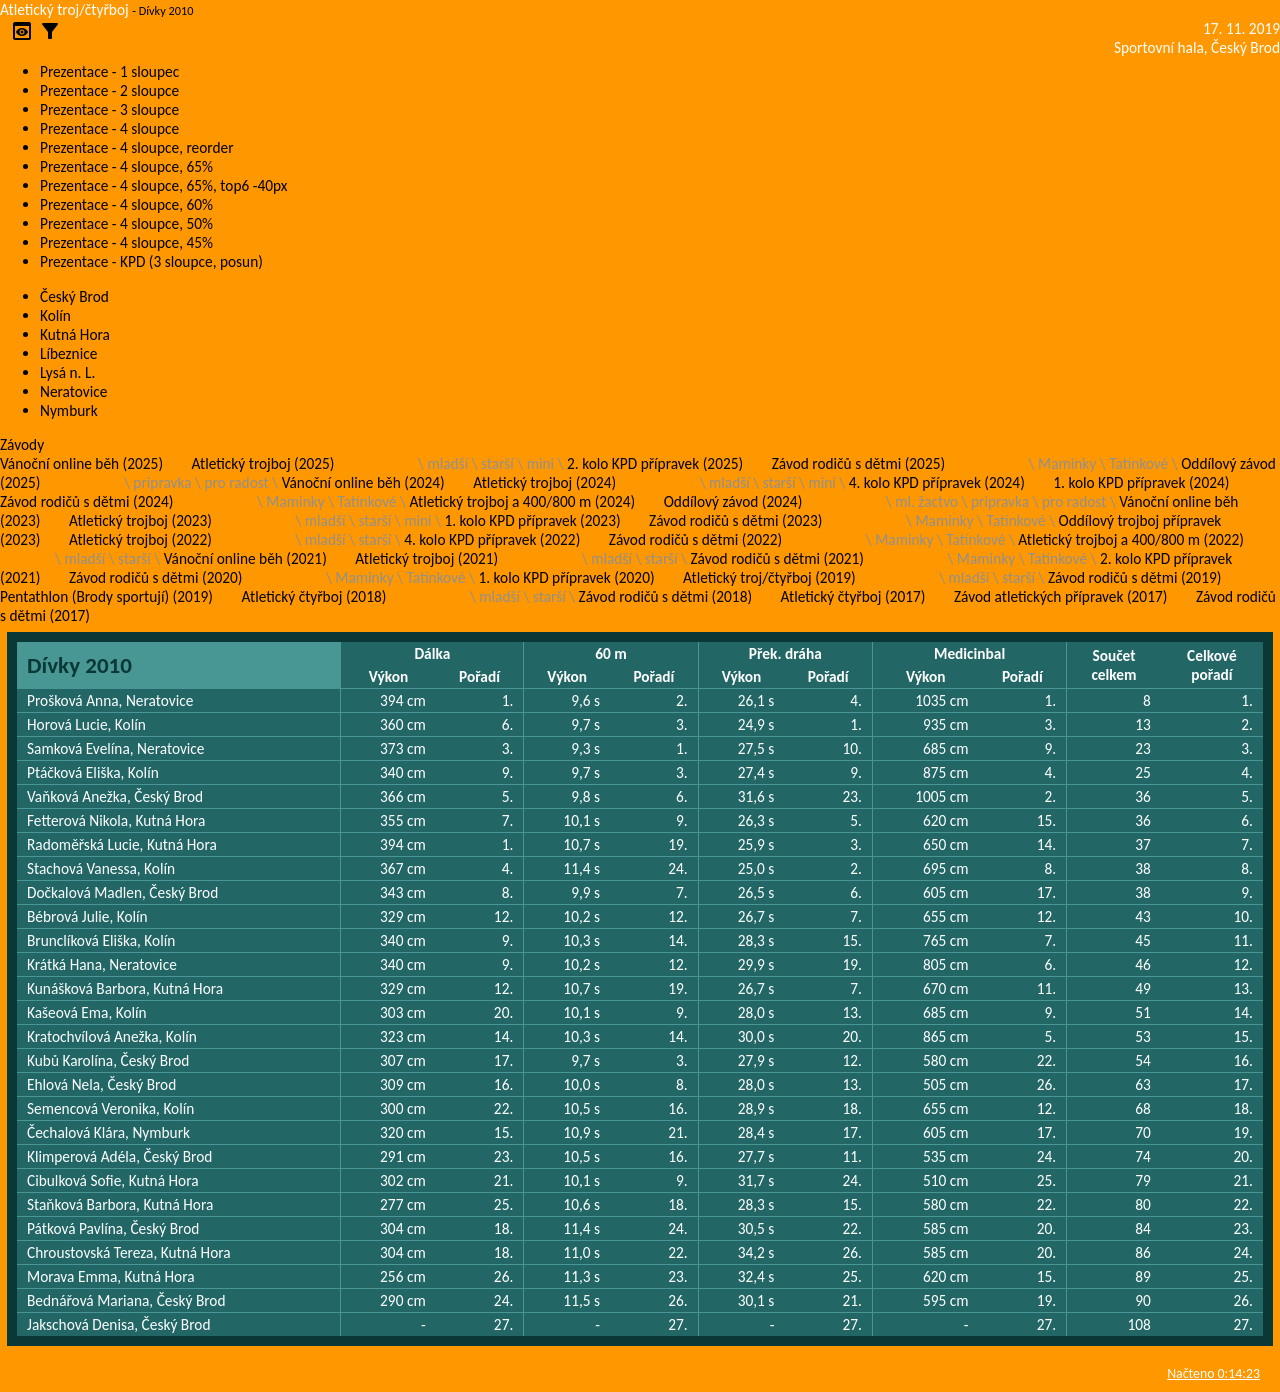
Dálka (432, 653)
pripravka (162, 482)
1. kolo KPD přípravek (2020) (566, 577)
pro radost (236, 482)
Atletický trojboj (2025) (263, 463)
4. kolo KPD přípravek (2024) (937, 482)
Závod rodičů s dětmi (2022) (695, 539)
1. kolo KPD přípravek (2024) (1141, 482)
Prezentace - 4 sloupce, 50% (126, 223)
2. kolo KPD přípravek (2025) (655, 463)
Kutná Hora (75, 334)
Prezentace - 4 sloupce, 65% (126, 166)
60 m (611, 653)
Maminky (1067, 463)
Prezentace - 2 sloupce (109, 90)
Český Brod (74, 296)
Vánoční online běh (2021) (245, 558)
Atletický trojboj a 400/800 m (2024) (523, 501)
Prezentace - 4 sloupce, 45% (126, 242)
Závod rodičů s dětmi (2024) (86, 501)
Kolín (55, 315)
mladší (447, 463)
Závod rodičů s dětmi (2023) (735, 520)
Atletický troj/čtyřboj (64, 9)
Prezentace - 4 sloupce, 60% (126, 204)
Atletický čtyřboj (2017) (853, 596)
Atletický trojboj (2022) (140, 539)
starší (497, 463)
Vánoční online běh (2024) (363, 482)
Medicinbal (969, 653)
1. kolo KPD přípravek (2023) (532, 520)
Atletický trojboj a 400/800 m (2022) (1131, 539)
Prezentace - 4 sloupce (109, 128)
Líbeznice (68, 353)
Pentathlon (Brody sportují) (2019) (106, 596)
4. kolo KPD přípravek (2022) (492, 539)
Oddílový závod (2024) (733, 501)
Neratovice (73, 391)
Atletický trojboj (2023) (140, 520)
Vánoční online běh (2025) (81, 463)
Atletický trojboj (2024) (544, 482)
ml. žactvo (926, 501)
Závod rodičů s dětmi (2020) (155, 577)
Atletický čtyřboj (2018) (313, 596)
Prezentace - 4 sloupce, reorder (137, 147)
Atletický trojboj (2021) (426, 558)
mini (540, 463)
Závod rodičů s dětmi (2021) (776, 558)
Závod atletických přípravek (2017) (1060, 596)
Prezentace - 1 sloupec (109, 71)
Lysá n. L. (67, 372)
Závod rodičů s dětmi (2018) (665, 596)
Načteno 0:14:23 (1213, 1373)
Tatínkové (1138, 463)
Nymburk (69, 410)
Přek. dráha (785, 653)
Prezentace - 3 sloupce (109, 109)
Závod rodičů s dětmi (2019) (1134, 577)
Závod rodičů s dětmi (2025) (858, 463)
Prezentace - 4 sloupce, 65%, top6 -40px (163, 185)
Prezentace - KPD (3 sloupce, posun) (151, 261)
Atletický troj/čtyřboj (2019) (769, 577)
